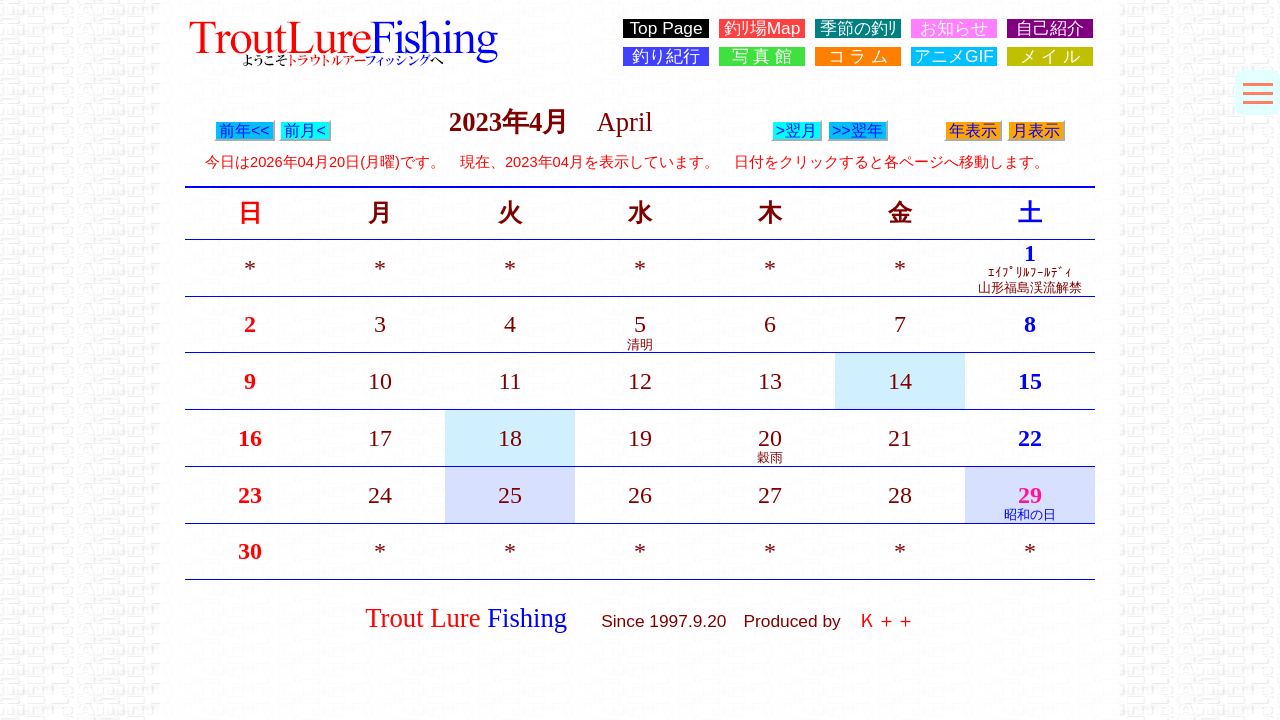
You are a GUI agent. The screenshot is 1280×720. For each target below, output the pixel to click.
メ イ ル (1050, 56)
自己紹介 (1050, 28)
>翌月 (796, 130)
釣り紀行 (666, 56)
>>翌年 (857, 130)
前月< (304, 130)
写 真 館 (762, 56)
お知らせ (954, 28)
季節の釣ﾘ (858, 28)
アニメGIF (954, 56)
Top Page (665, 28)
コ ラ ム (858, 56)
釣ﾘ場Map (762, 28)
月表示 (1036, 130)
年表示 (973, 130)
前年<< (244, 130)
